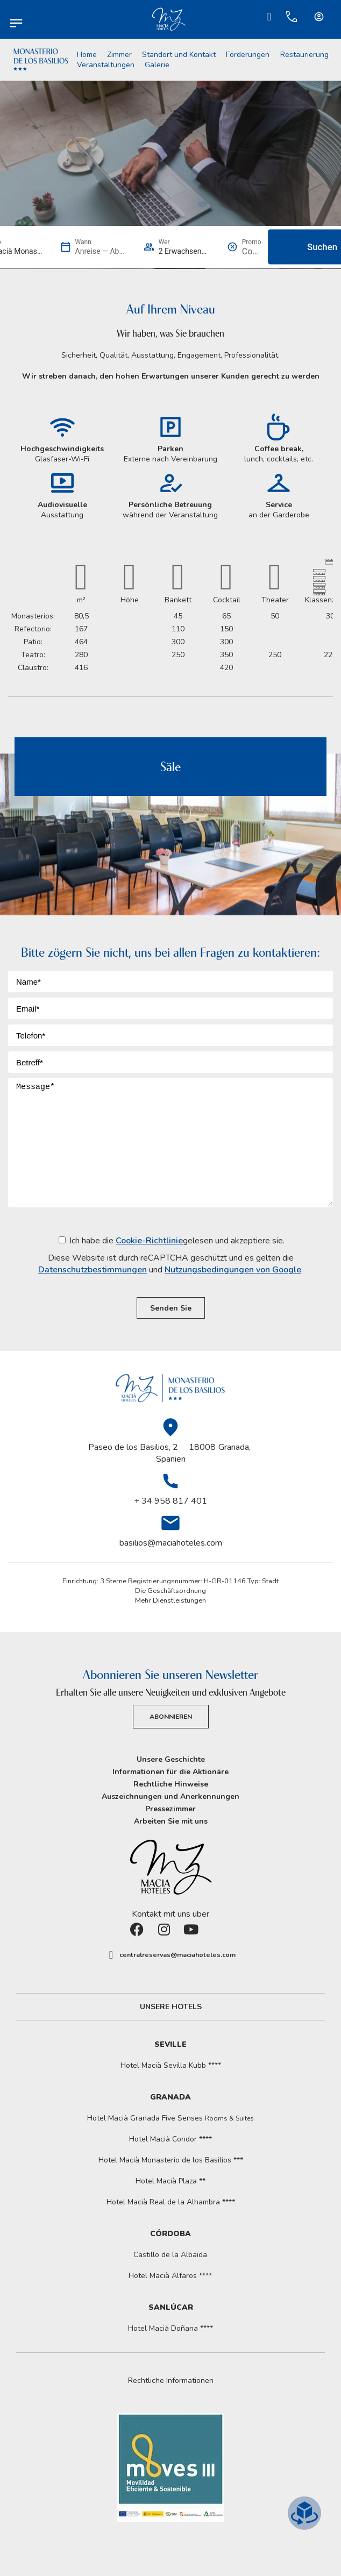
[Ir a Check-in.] (269, 16)
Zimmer (119, 54)
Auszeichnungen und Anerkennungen (170, 1796)
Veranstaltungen (105, 65)
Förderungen (247, 54)
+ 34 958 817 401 (170, 1501)
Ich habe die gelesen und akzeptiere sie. (170, 1255)
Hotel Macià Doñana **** (170, 2328)
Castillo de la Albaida (170, 2255)
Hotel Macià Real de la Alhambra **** (170, 2202)
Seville (170, 2044)
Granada (170, 2097)
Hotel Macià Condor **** (170, 2139)
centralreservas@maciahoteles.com (177, 1955)
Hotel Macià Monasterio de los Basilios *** (170, 2160)
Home (87, 54)
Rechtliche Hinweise (170, 1784)
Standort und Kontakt (179, 54)
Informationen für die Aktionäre (170, 1772)
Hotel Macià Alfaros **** (170, 2276)
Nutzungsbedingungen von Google (233, 1270)
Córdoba (170, 2234)
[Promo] (251, 251)
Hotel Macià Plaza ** (170, 2181)
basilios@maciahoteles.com (170, 1543)
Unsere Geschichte (171, 1759)
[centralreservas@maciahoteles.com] (111, 1954)
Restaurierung (304, 54)
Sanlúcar (170, 2307)
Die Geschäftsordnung (170, 1591)
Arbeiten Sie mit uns (171, 1821)
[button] (170, 2381)
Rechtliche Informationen (171, 2381)
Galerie (157, 65)
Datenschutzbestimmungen (92, 1270)
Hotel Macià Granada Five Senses (170, 2118)
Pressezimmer (170, 1809)
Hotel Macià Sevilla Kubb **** (170, 2065)
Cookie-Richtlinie (149, 1241)
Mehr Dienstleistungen (170, 1600)
